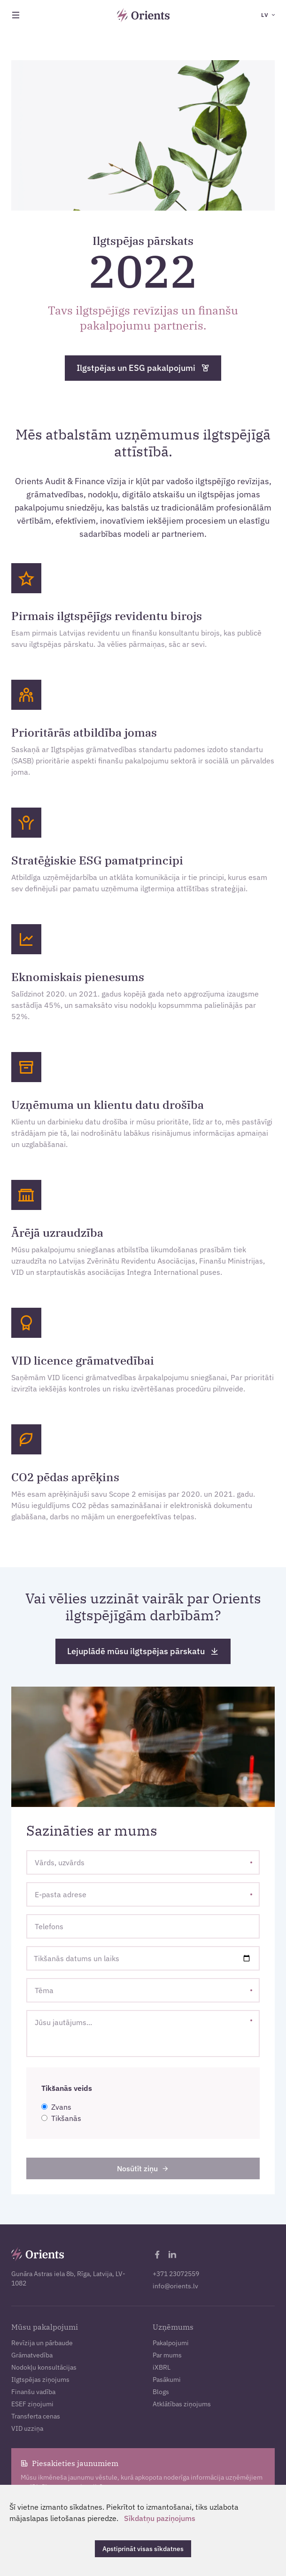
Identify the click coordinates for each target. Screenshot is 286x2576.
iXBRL (161, 2367)
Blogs (161, 2392)
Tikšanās (61, 2118)
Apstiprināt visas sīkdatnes (143, 2549)
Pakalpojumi (171, 2343)
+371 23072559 (176, 2274)
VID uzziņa (27, 2428)
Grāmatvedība (32, 2355)
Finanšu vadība (33, 2392)
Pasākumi (167, 2379)
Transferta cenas (35, 2416)
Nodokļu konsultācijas (44, 2367)
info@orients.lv (175, 2286)
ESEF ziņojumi (32, 2404)
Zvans (56, 2107)
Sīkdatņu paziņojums (158, 2518)
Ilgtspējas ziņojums (40, 2379)
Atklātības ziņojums (182, 2404)
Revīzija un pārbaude (42, 2343)
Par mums (167, 2355)
